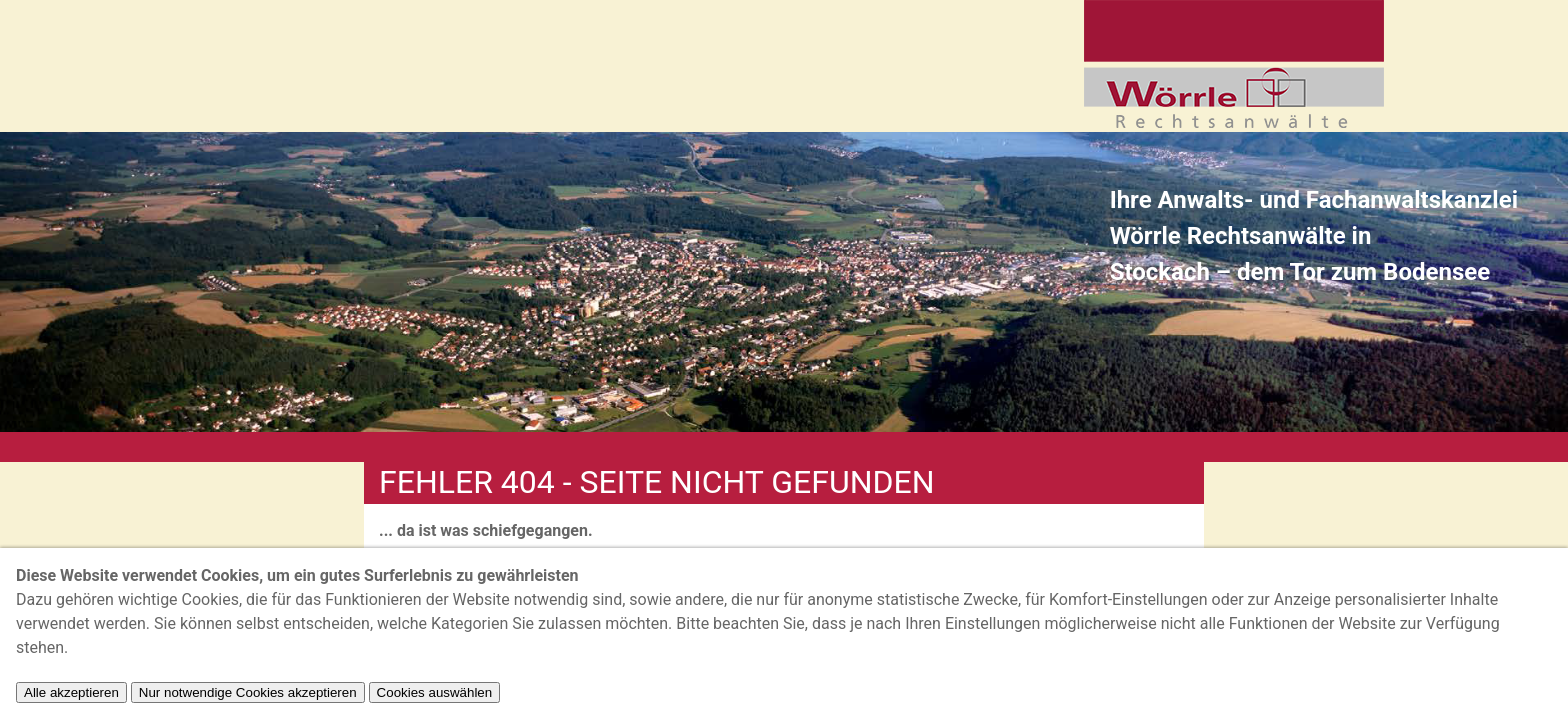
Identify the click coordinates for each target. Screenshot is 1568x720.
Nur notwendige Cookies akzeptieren (248, 692)
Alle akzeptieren (71, 692)
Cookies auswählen (435, 692)
